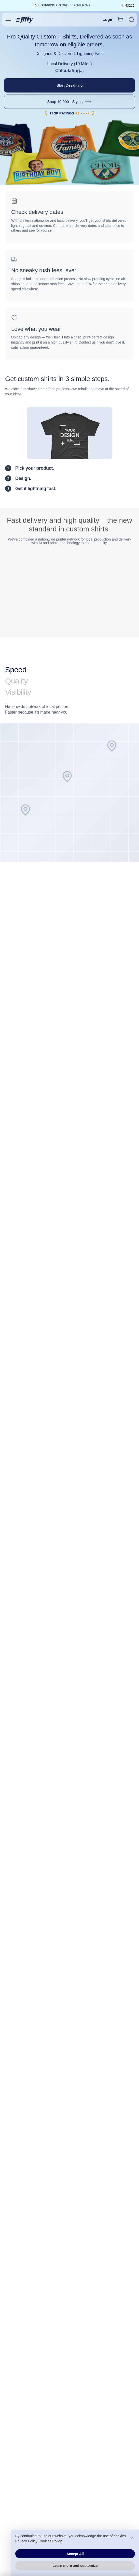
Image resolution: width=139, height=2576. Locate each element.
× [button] (132, 2538)
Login (108, 19)
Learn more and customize (75, 2566)
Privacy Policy (26, 2541)
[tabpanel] (69, 709)
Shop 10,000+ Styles (69, 101)
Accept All (75, 2554)
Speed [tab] (15, 669)
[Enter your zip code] (130, 5)
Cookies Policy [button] (50, 2541)
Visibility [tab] (18, 692)
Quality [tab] (16, 681)
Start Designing (70, 85)
